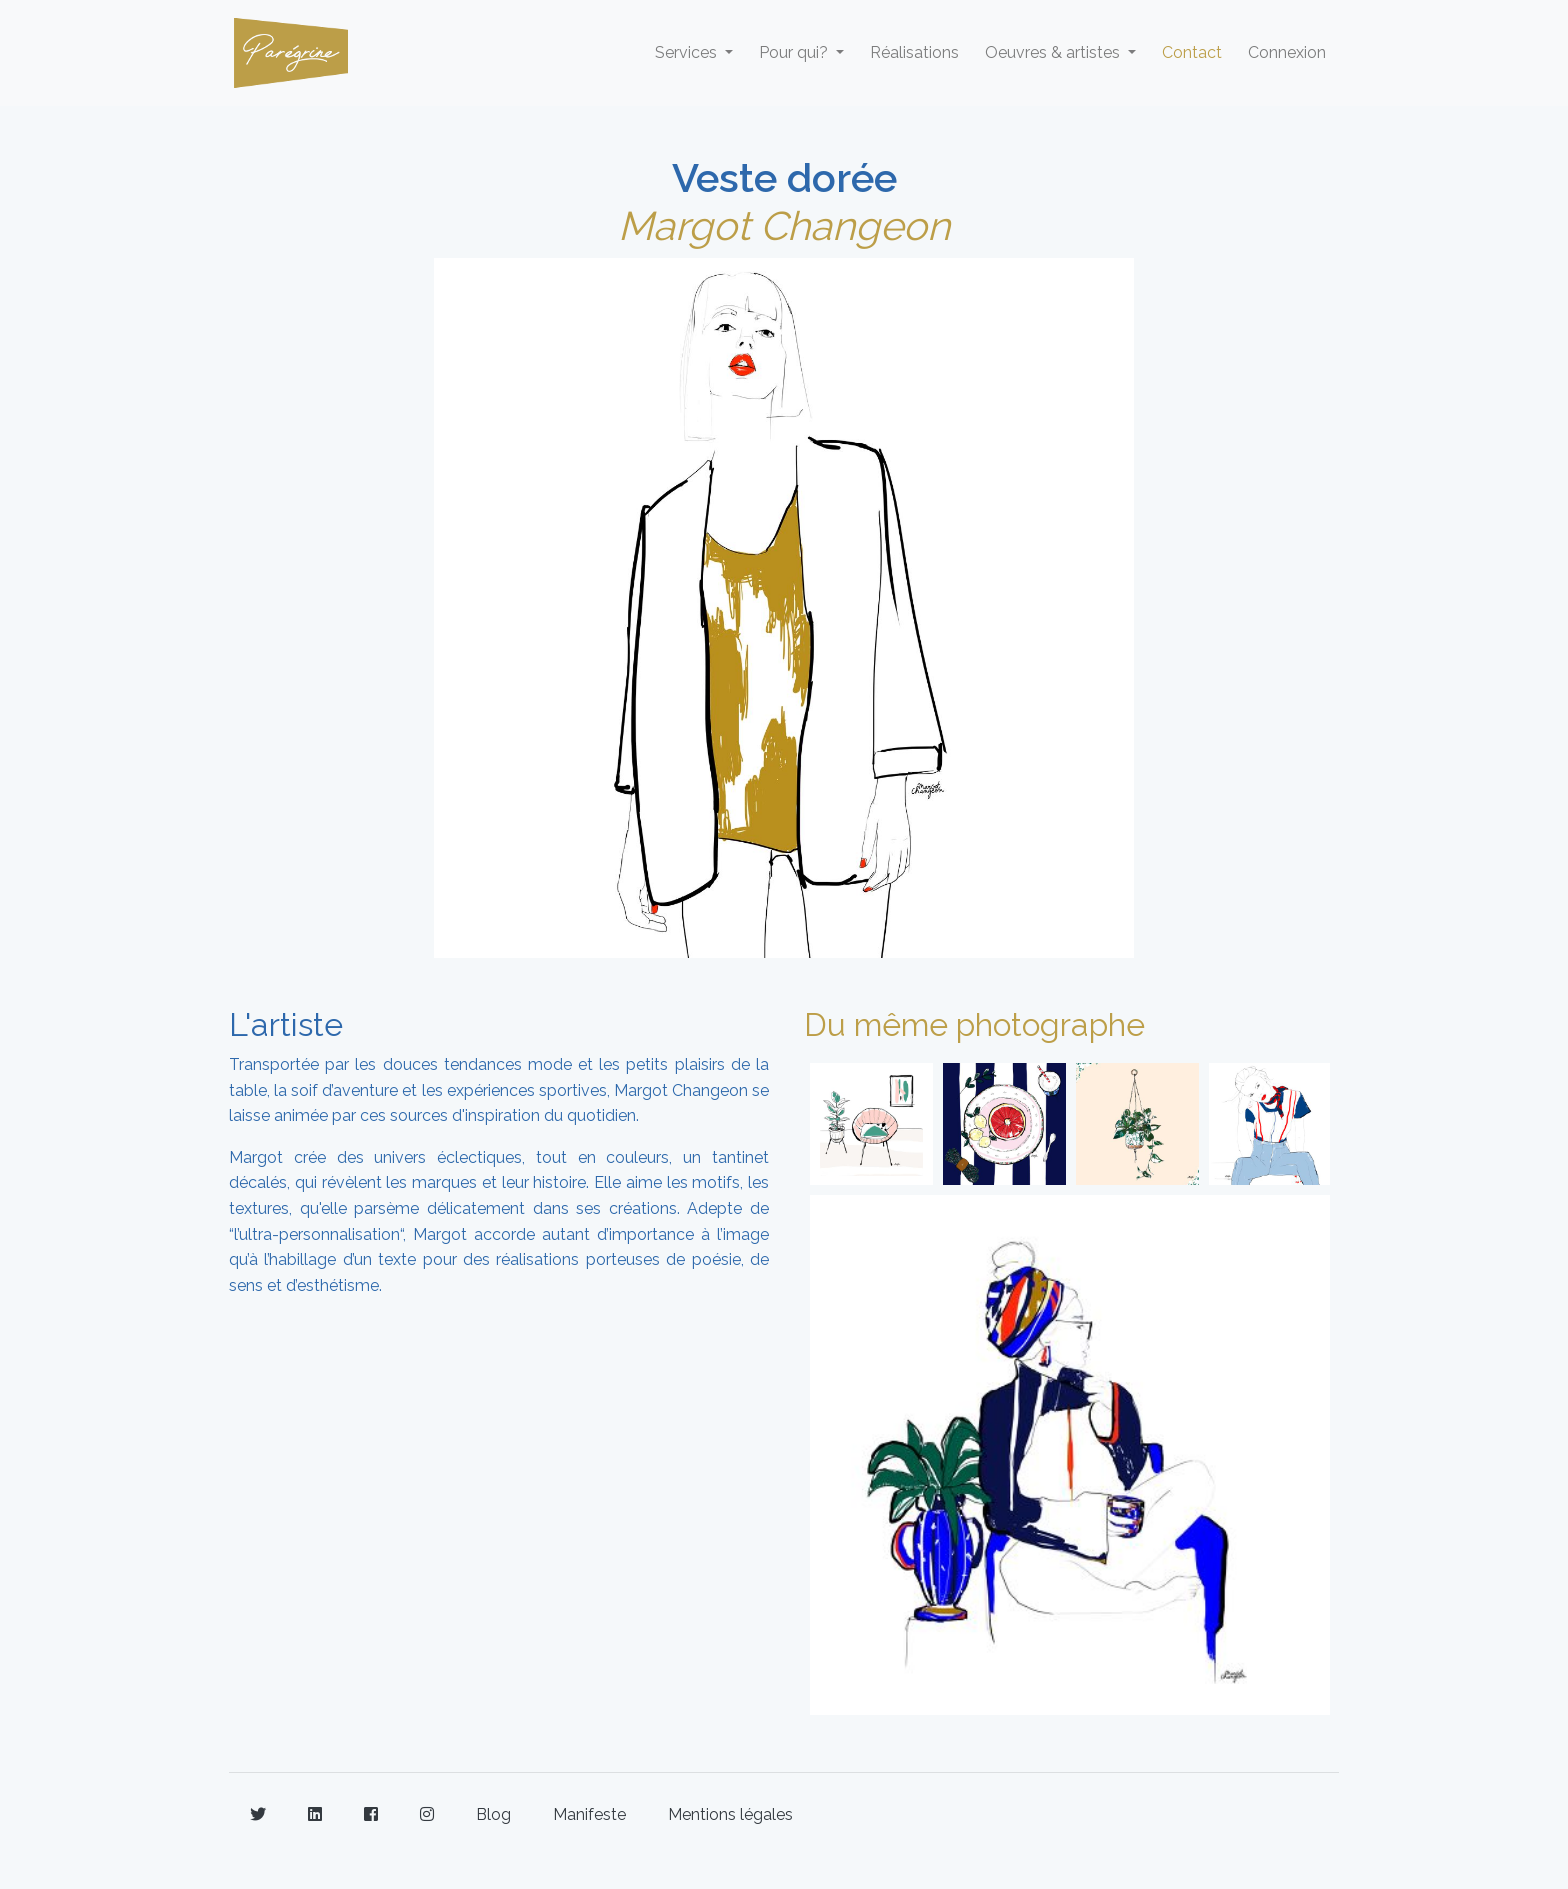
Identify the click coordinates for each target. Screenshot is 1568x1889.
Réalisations (914, 52)
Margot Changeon (784, 225)
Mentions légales (730, 1814)
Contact (1192, 52)
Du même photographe (974, 1024)
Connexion (1287, 52)
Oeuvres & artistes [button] (1054, 52)
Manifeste (589, 1814)
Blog (493, 1814)
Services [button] (688, 52)
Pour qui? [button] (795, 52)
